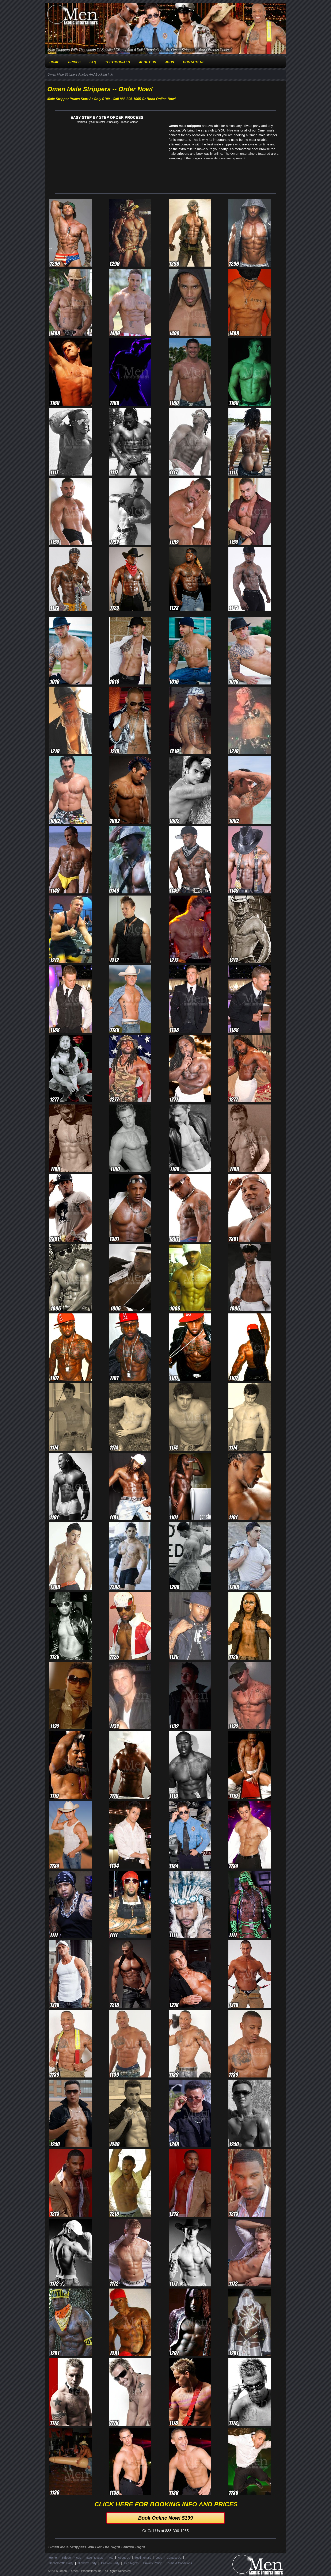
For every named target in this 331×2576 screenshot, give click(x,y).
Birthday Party (87, 2563)
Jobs (169, 62)
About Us (147, 62)
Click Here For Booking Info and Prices (166, 2504)
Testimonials (117, 62)
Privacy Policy (152, 2563)
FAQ (93, 62)
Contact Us (193, 62)
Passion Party (110, 2563)
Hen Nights (131, 2563)
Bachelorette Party (61, 2563)
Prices (74, 62)
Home (54, 62)
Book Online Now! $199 (165, 2518)
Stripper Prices (71, 2557)
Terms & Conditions (179, 2563)
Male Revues (94, 2557)
